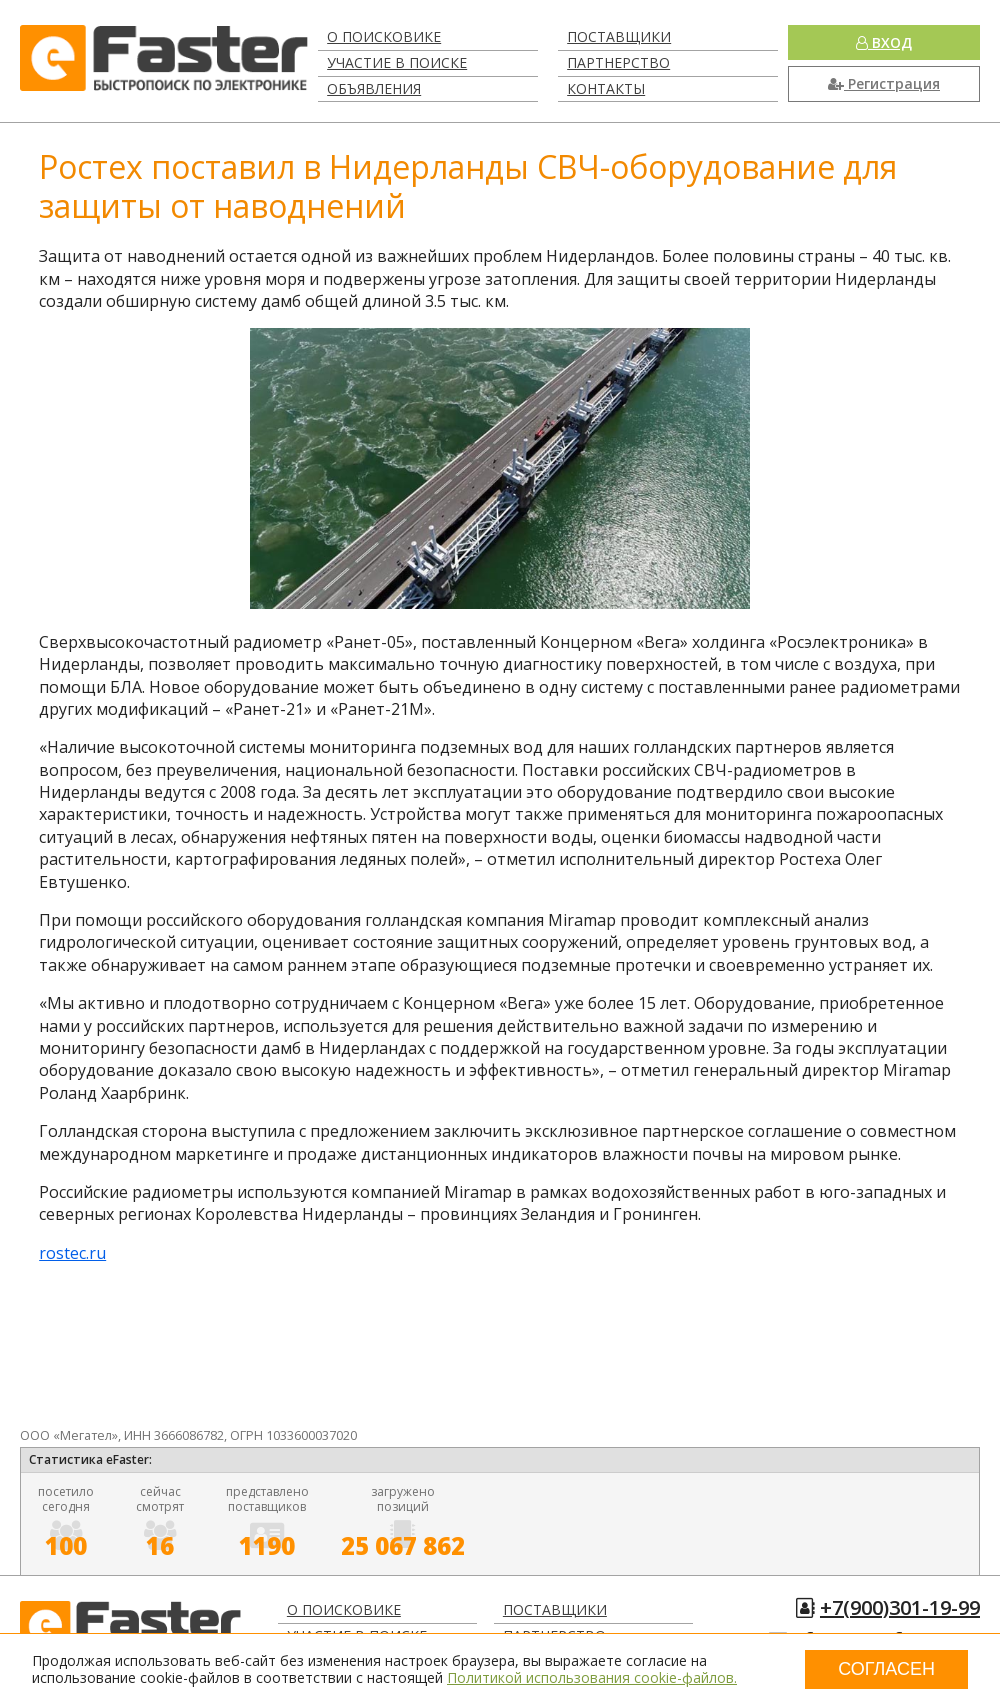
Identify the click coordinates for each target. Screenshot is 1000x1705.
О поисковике (384, 36)
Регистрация (884, 83)
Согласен (886, 1669)
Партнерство (618, 62)
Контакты (606, 88)
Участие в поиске (397, 62)
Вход (884, 42)
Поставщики (619, 36)
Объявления (374, 88)
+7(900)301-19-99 (900, 1607)
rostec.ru (72, 1253)
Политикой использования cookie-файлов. (592, 1677)
